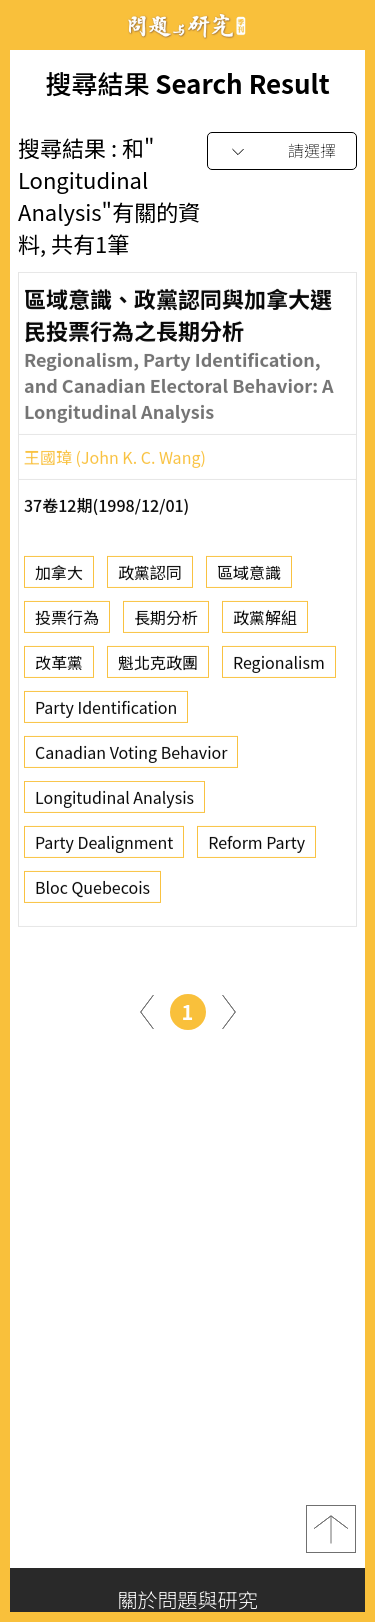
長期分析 (166, 624)
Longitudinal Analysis (114, 804)
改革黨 (59, 669)
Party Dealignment (104, 849)
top (331, 1529)
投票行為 (67, 624)
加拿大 (59, 579)
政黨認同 (150, 579)
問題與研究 (188, 25)
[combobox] (282, 151)
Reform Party (256, 849)
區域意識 (249, 579)
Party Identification (106, 714)
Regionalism (279, 669)
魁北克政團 (158, 669)
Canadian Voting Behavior (131, 759)
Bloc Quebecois (92, 894)
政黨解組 (265, 624)
